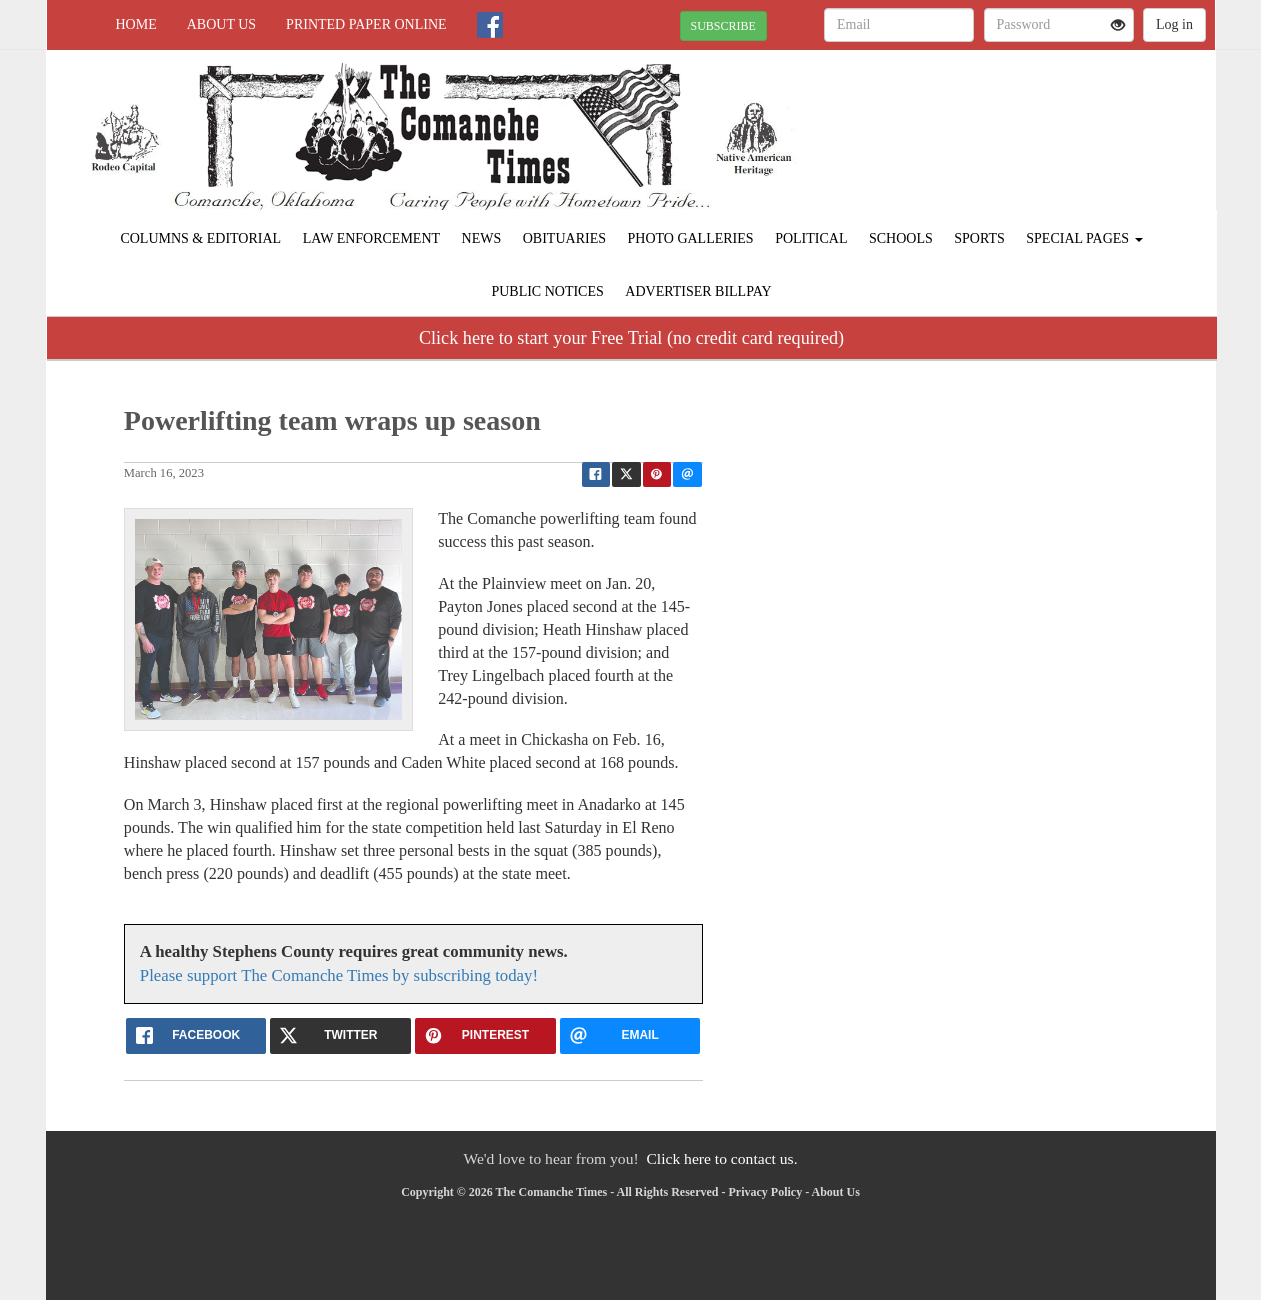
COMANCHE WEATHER (1032, 120)
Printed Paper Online (366, 24)
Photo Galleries (690, 238)
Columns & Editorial (200, 238)
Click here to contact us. (721, 1158)
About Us (221, 24)
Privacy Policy (765, 1192)
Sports (979, 238)
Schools (901, 238)
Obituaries (564, 238)
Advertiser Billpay (698, 291)
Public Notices (547, 291)
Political (811, 238)
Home (136, 24)
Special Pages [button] (1084, 238)
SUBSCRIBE (723, 26)
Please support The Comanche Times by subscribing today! (339, 975)
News (482, 238)
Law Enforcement (371, 238)
